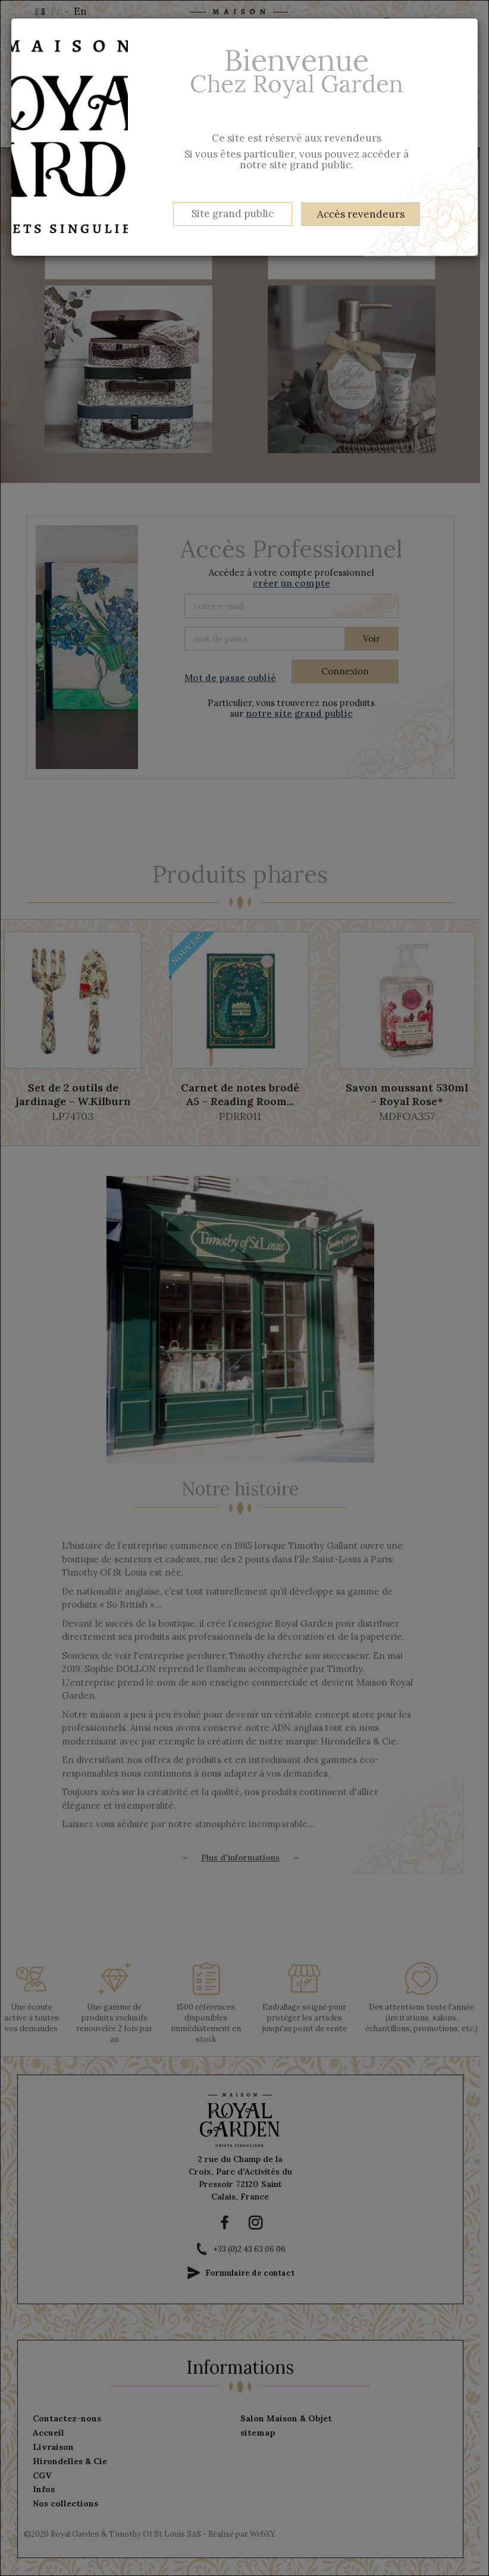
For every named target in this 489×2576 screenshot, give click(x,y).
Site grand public (233, 213)
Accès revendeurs (361, 214)
